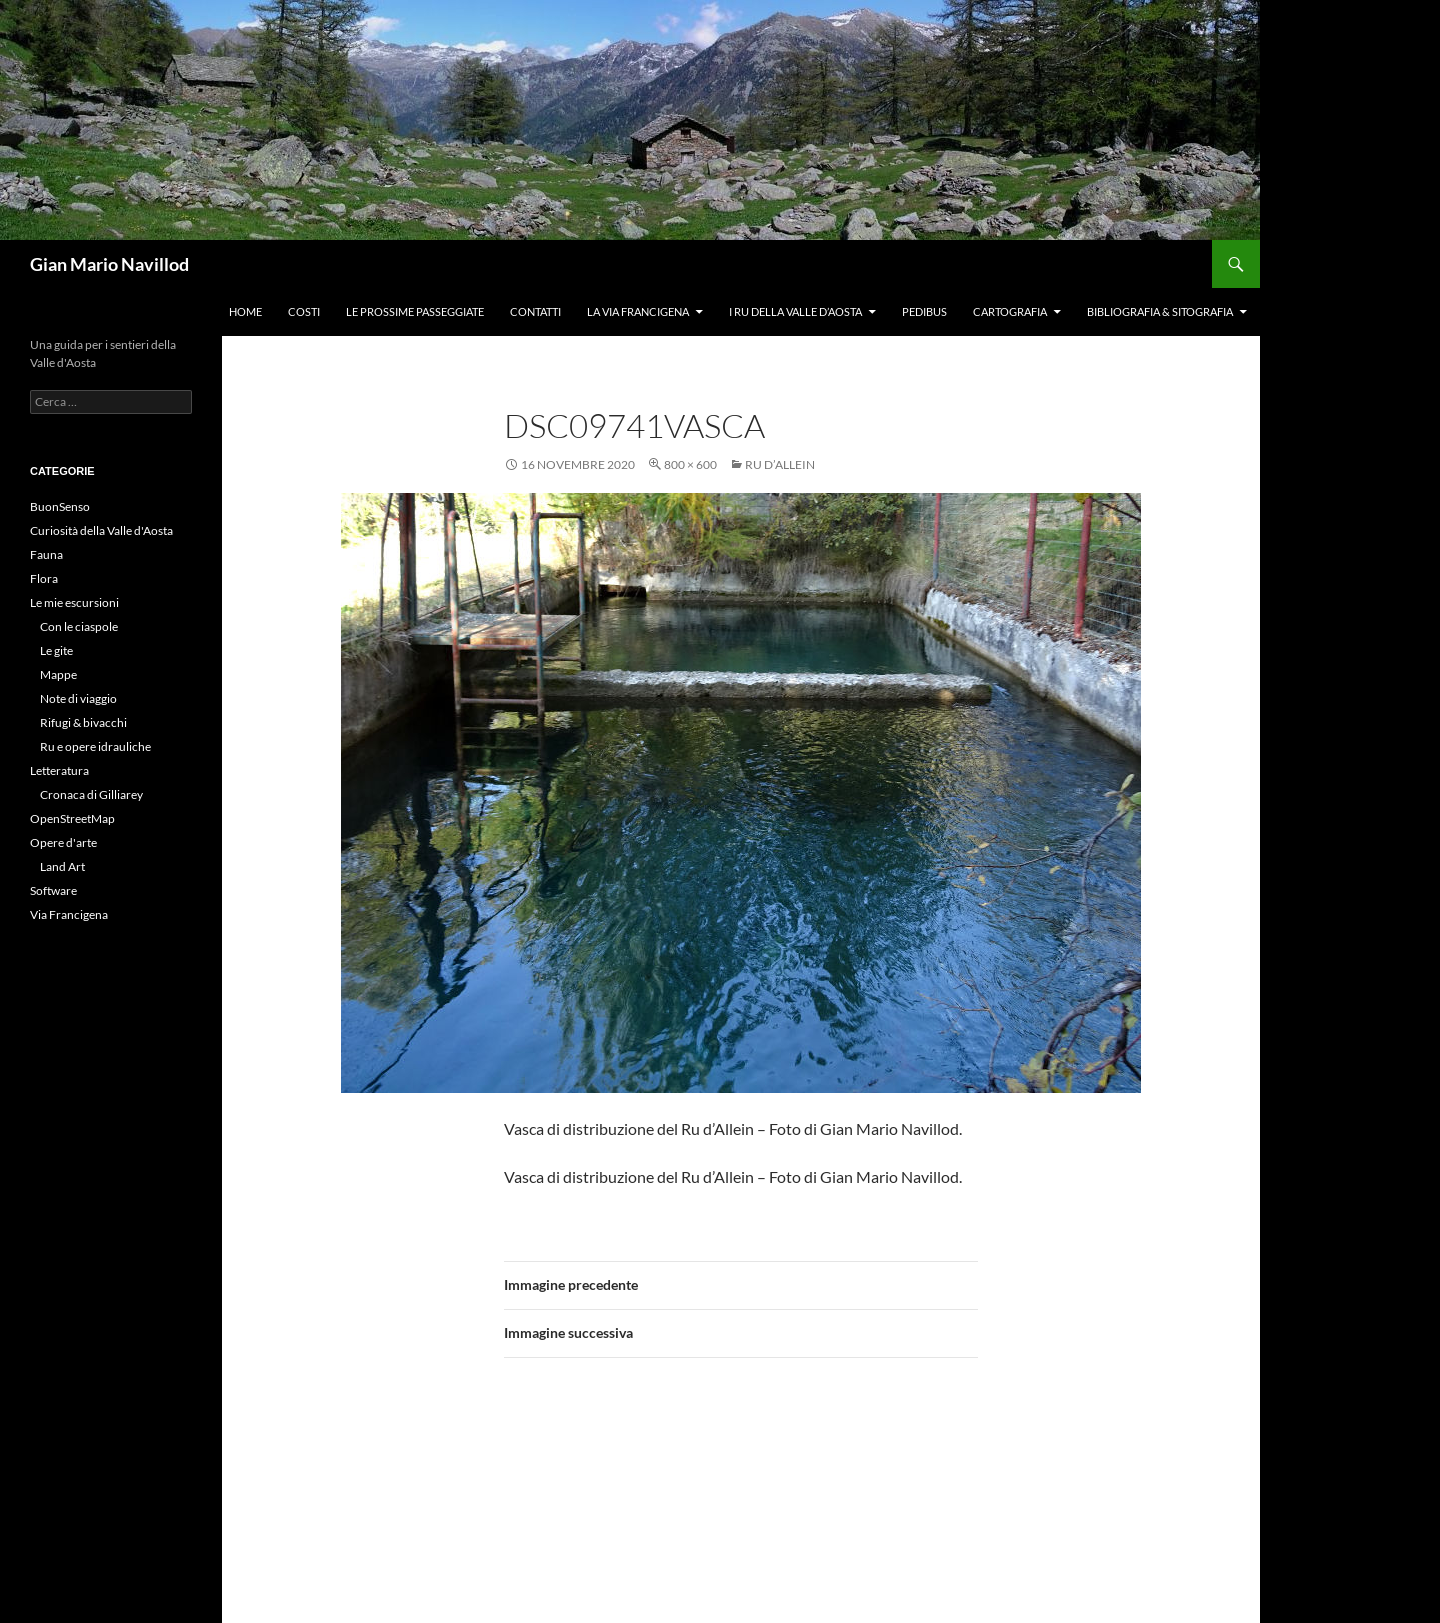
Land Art (62, 866)
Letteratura (59, 770)
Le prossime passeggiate (415, 311)
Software (53, 890)
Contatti (535, 311)
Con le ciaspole (79, 626)
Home (245, 311)
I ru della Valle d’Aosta (795, 311)
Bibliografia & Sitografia (1160, 311)
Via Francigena (69, 914)
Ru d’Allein (780, 464)
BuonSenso (60, 506)
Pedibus (924, 311)
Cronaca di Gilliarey (91, 794)
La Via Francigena (638, 311)
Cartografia (1010, 311)
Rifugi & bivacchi (83, 722)
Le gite (56, 650)
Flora (44, 578)
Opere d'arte (63, 842)
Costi (304, 311)
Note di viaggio (78, 698)
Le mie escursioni (74, 602)
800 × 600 (690, 464)
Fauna (46, 554)
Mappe (58, 674)
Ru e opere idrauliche (95, 746)
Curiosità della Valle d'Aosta (101, 530)
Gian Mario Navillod (109, 264)
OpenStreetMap (72, 818)
